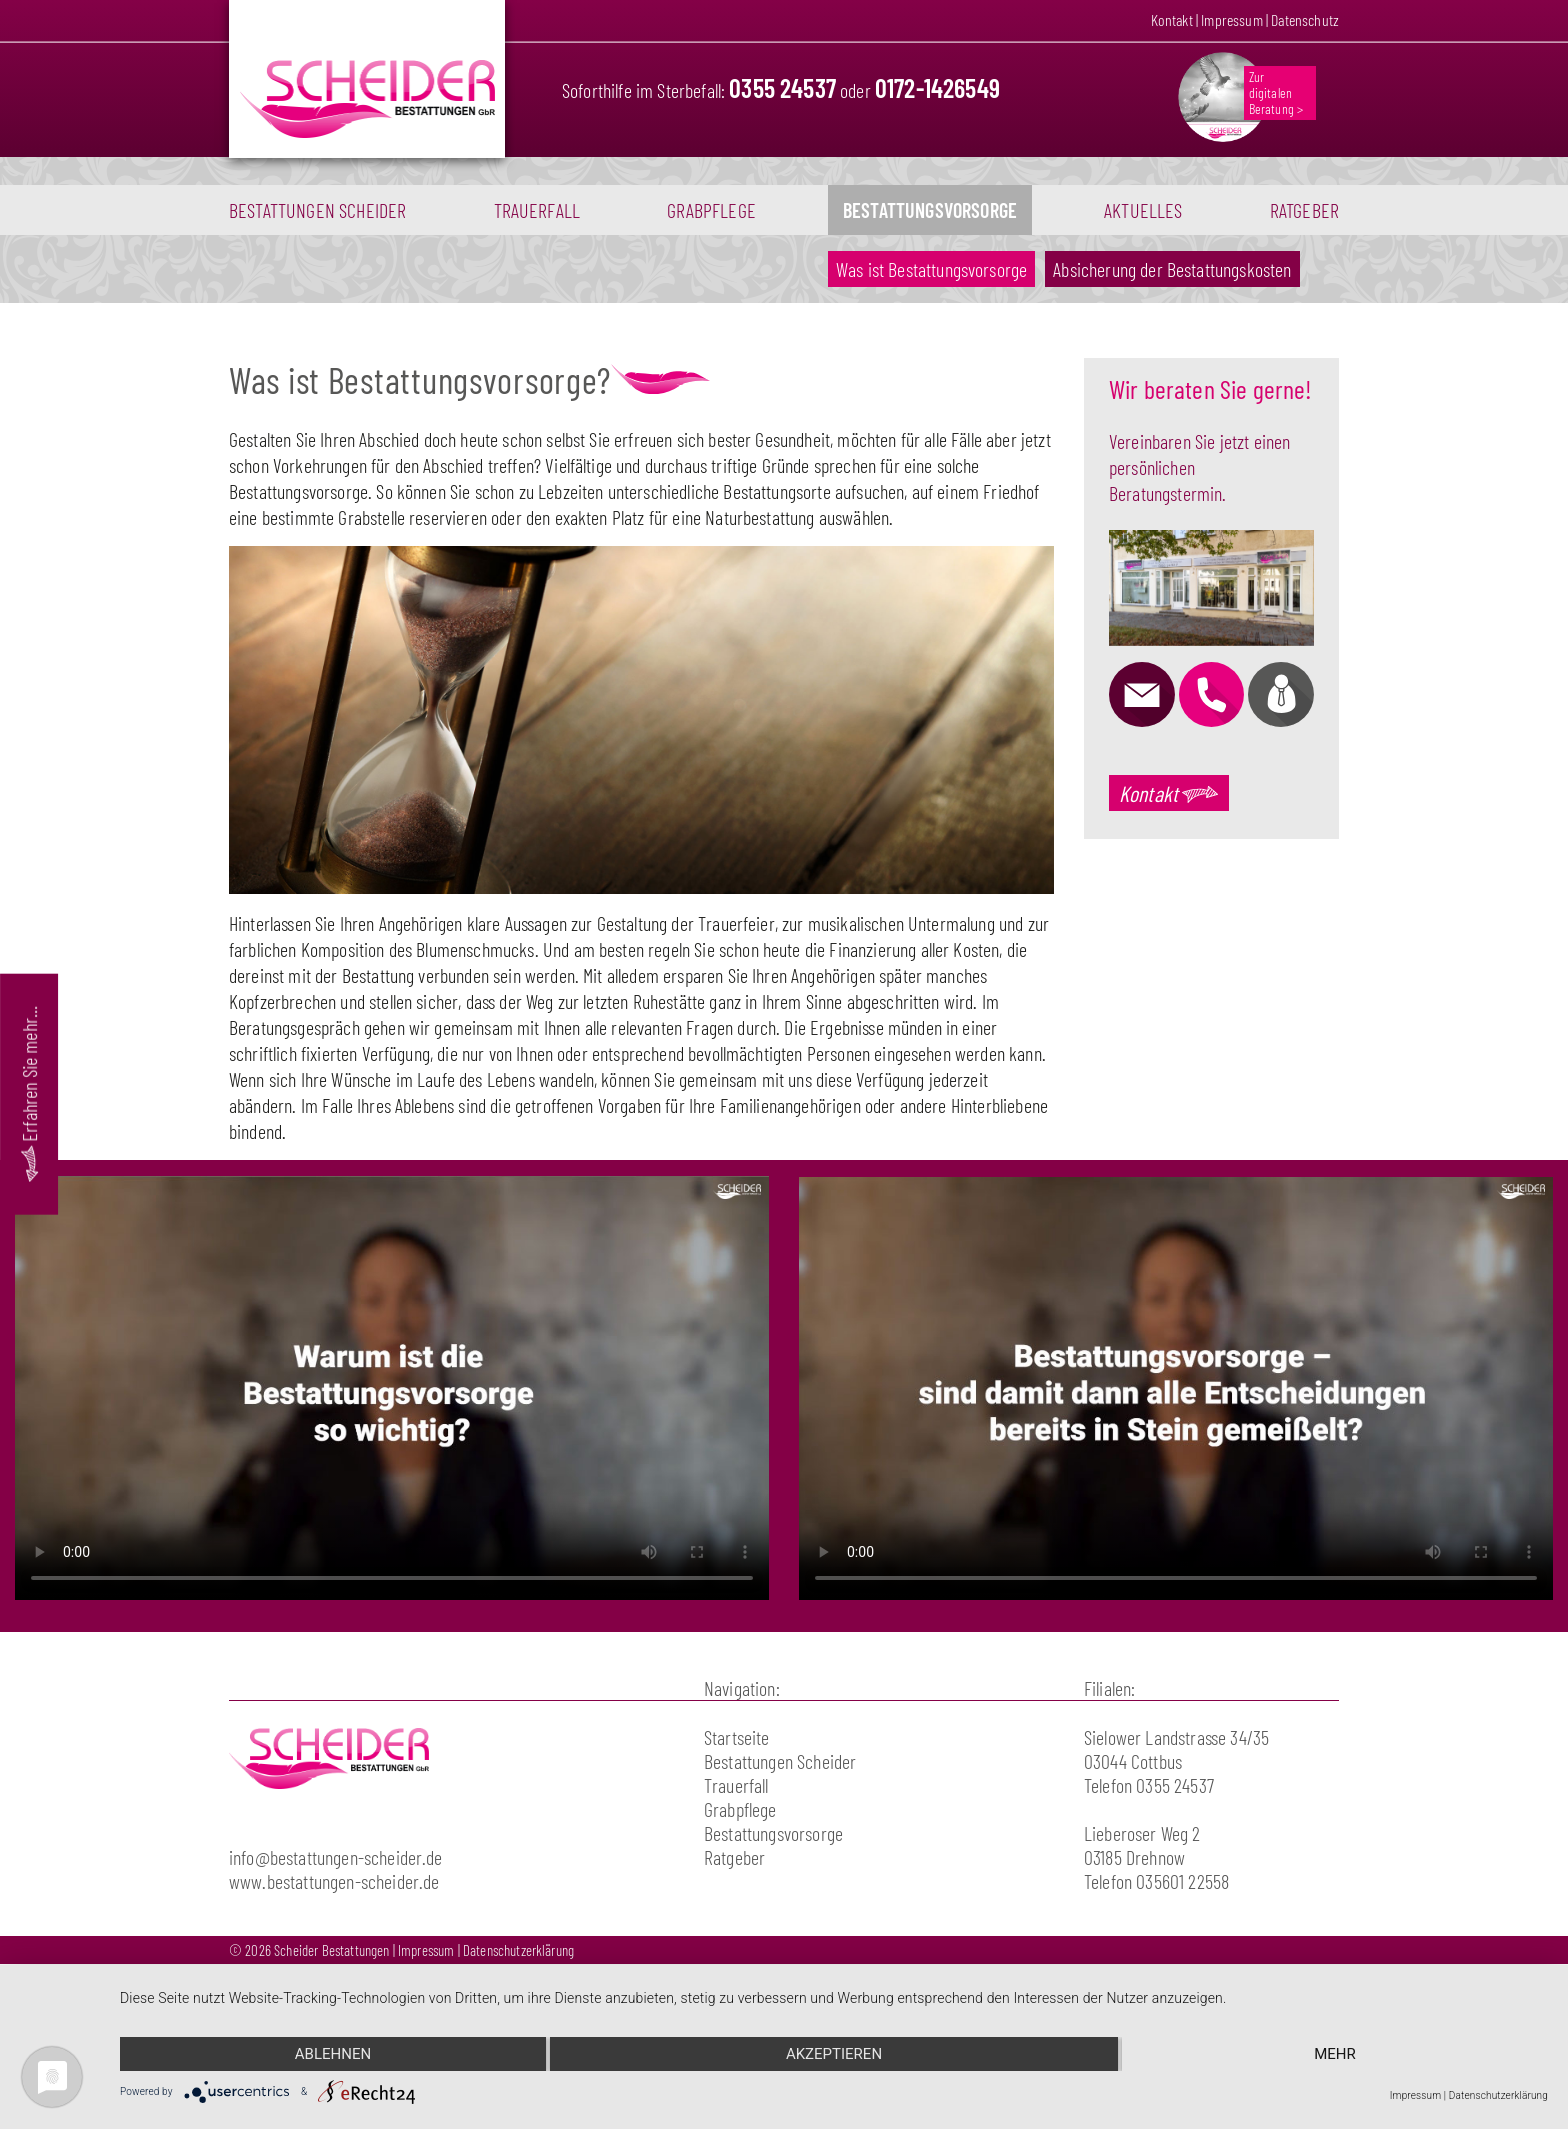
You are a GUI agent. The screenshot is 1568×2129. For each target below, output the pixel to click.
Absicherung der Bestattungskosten (1172, 269)
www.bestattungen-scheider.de (334, 1881)
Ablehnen (333, 2054)
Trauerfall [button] (537, 210)
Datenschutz (1305, 19)
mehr (1335, 2054)
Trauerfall (736, 1785)
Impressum (1231, 19)
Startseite (737, 1737)
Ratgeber (734, 1857)
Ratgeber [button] (1304, 210)
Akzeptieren (834, 2054)
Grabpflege (711, 210)
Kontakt (1172, 19)
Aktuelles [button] (1143, 210)
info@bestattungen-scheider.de (336, 1857)
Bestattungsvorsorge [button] (930, 210)
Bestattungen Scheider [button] (317, 210)
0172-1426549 (937, 87)
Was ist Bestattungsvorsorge (935, 268)
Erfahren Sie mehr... (29, 1093)
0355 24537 (782, 87)
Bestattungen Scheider (780, 1761)
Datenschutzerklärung (518, 1950)
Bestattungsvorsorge (773, 1833)
